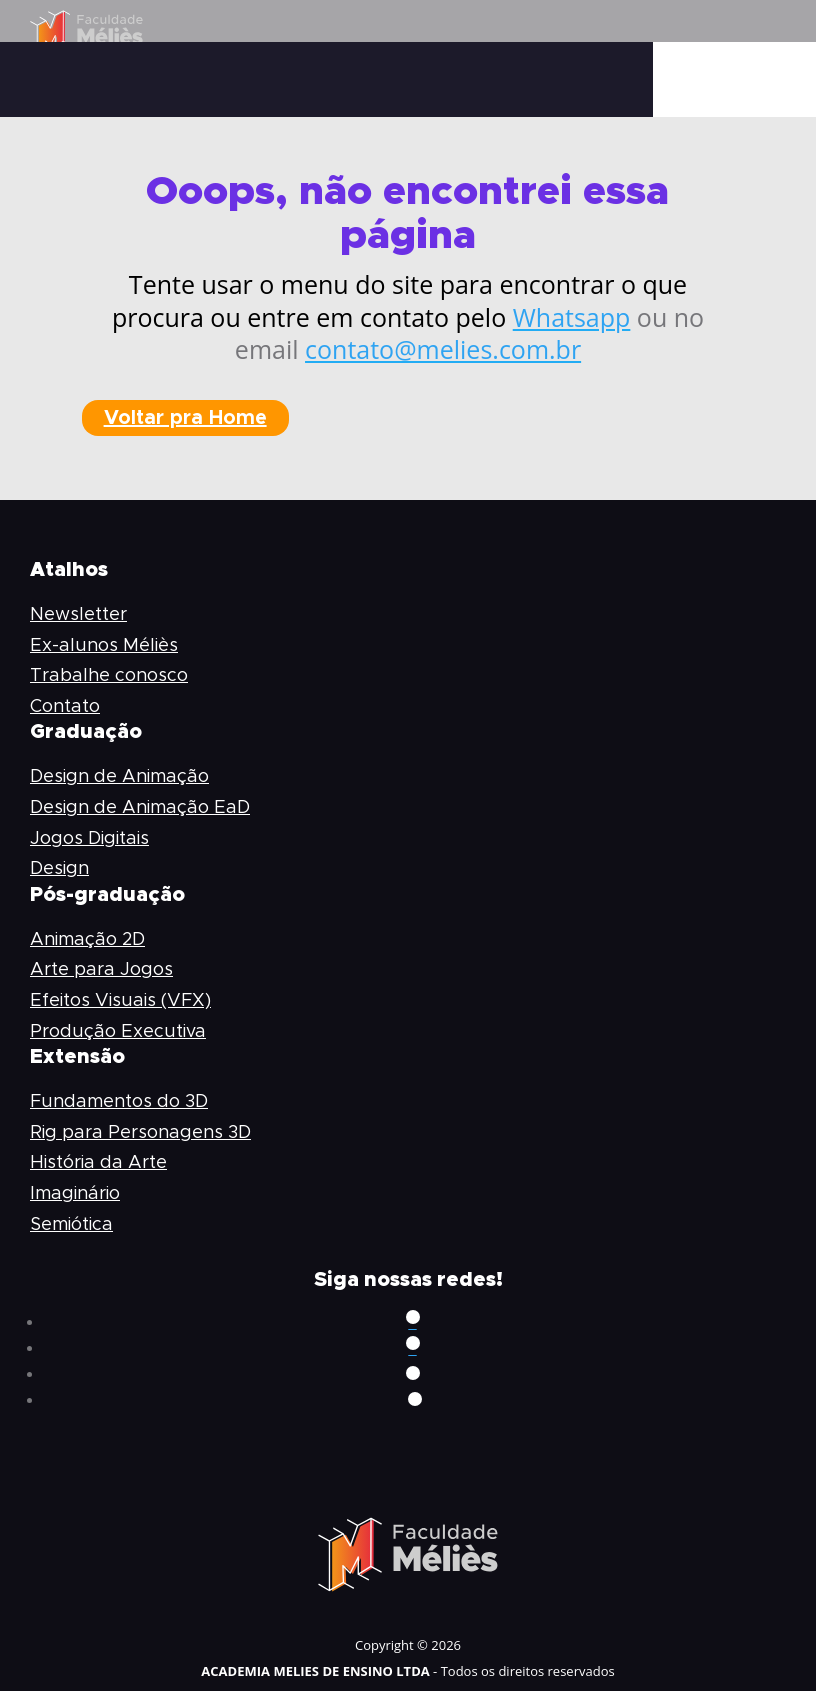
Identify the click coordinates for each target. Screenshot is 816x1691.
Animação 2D (87, 940)
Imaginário (75, 1194)
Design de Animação (119, 777)
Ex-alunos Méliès (104, 646)
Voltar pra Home (185, 418)
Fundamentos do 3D (119, 1102)
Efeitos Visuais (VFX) (120, 1001)
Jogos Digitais (89, 839)
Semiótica (71, 1225)
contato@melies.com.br (443, 349)
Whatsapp (572, 317)
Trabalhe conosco (109, 676)
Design (59, 869)
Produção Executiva (118, 1032)
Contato (65, 707)
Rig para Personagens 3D (140, 1133)
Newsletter (78, 615)
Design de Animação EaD (140, 808)
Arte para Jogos (101, 970)
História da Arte (98, 1163)
